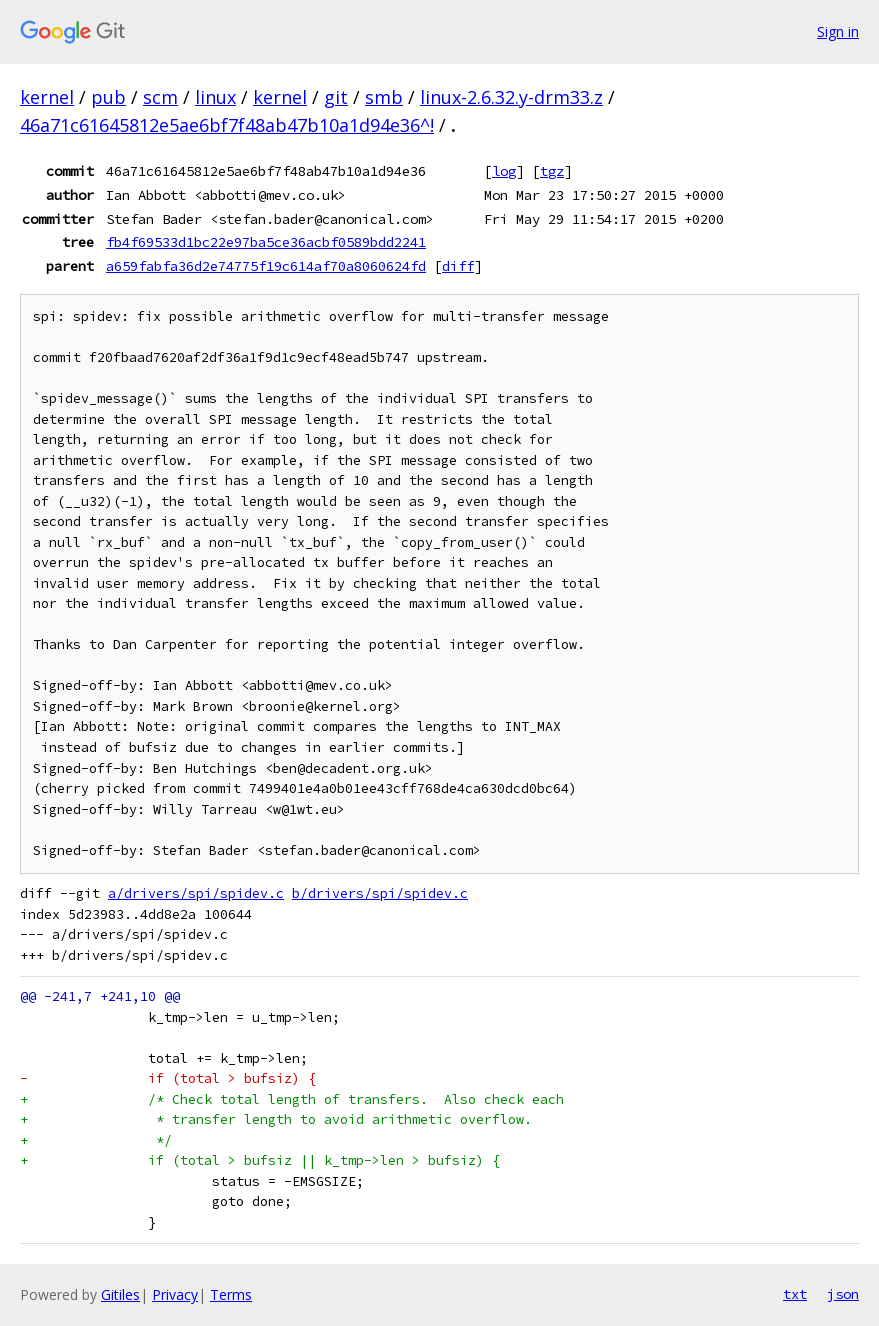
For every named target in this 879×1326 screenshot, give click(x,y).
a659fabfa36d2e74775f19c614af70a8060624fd (266, 266)
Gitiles (120, 1294)
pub (108, 97)
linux (215, 97)
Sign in (838, 31)
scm (160, 97)
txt (795, 1294)
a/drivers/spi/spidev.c (196, 893)
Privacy (175, 1294)
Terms (231, 1294)
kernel (47, 97)
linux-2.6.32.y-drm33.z (511, 97)
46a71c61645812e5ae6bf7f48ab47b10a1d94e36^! (227, 125)
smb (384, 97)
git (336, 97)
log (504, 171)
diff (458, 266)
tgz (552, 171)
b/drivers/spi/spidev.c (380, 893)
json (843, 1294)
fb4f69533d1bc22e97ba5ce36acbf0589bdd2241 (266, 242)
